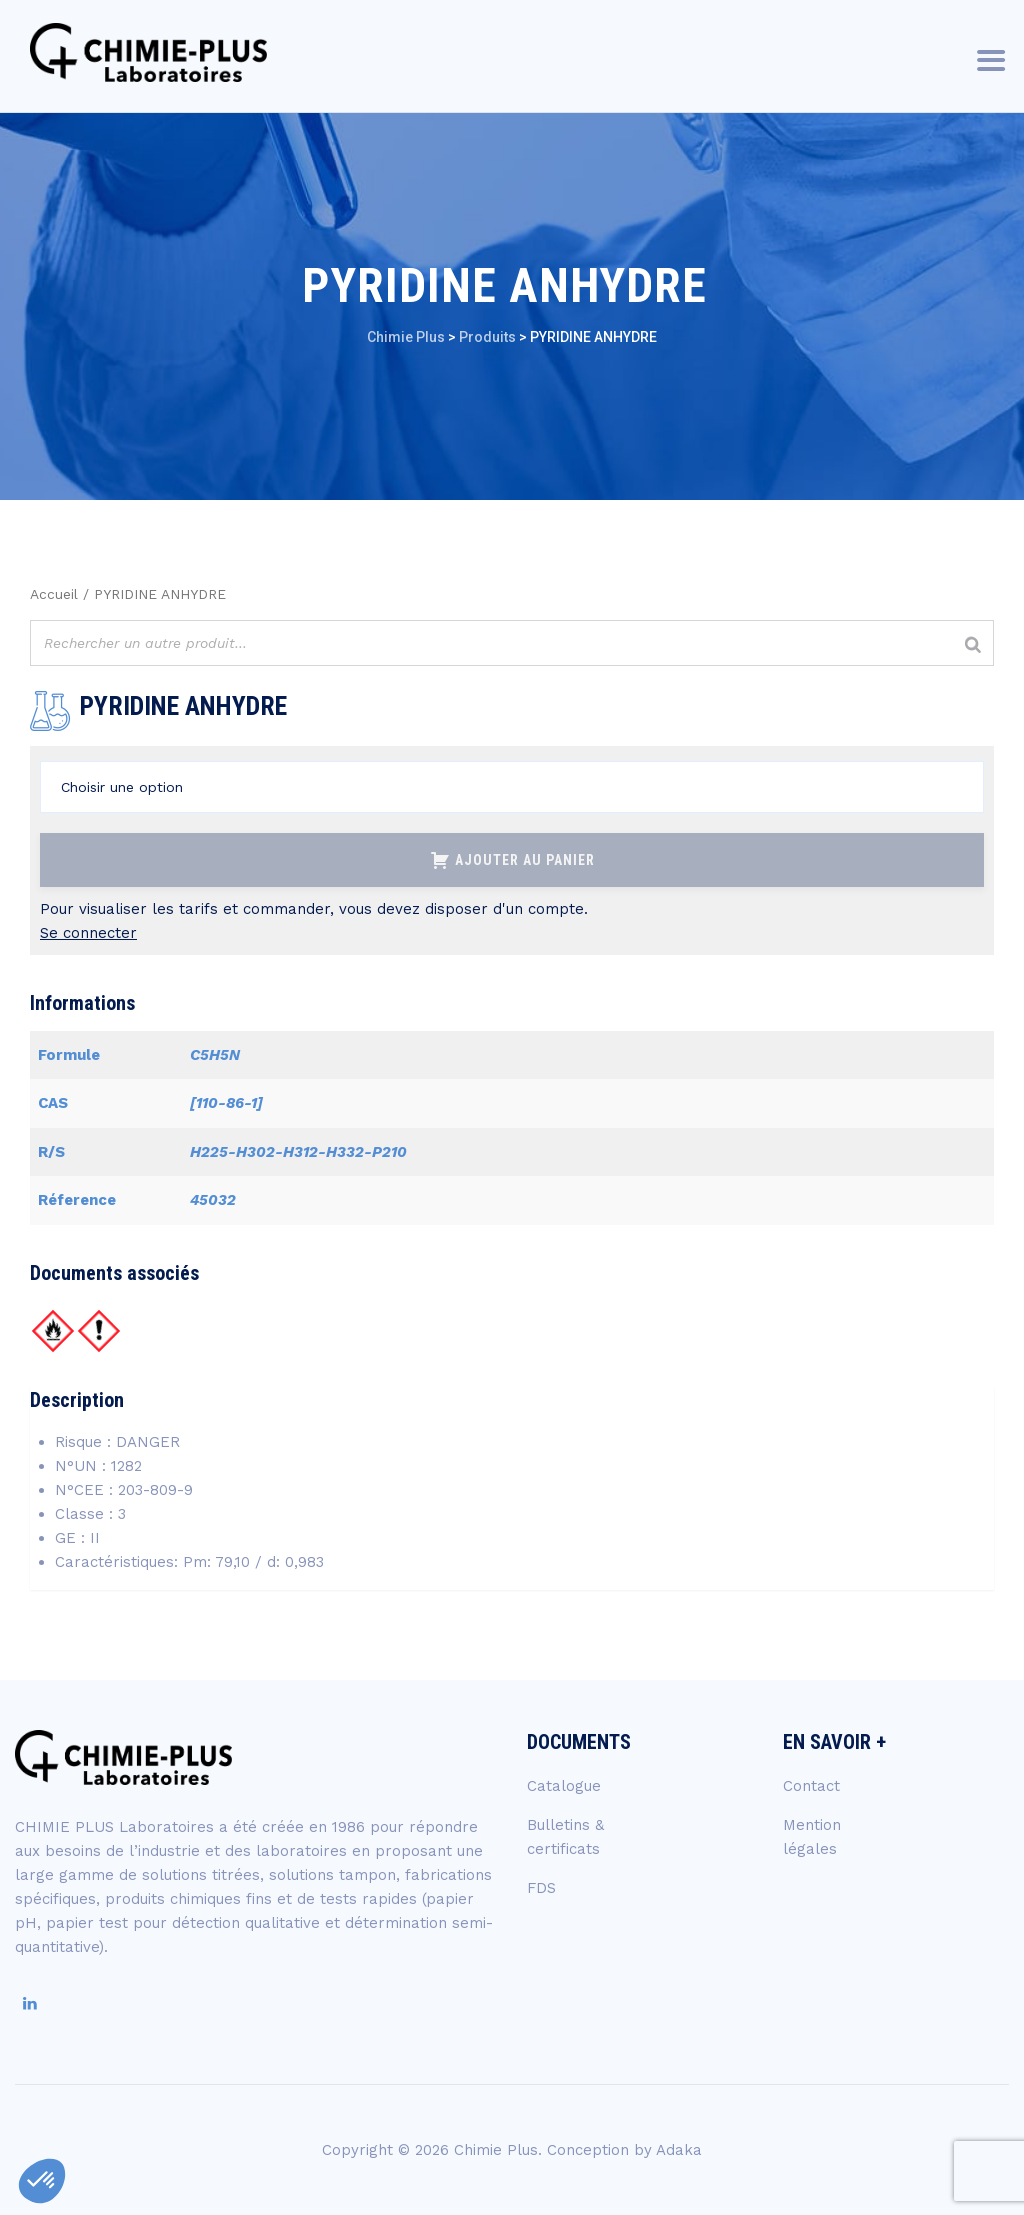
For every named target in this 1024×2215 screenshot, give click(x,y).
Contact (811, 1786)
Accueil (54, 594)
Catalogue (564, 1786)
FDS (541, 1888)
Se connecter (88, 933)
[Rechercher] (973, 645)
